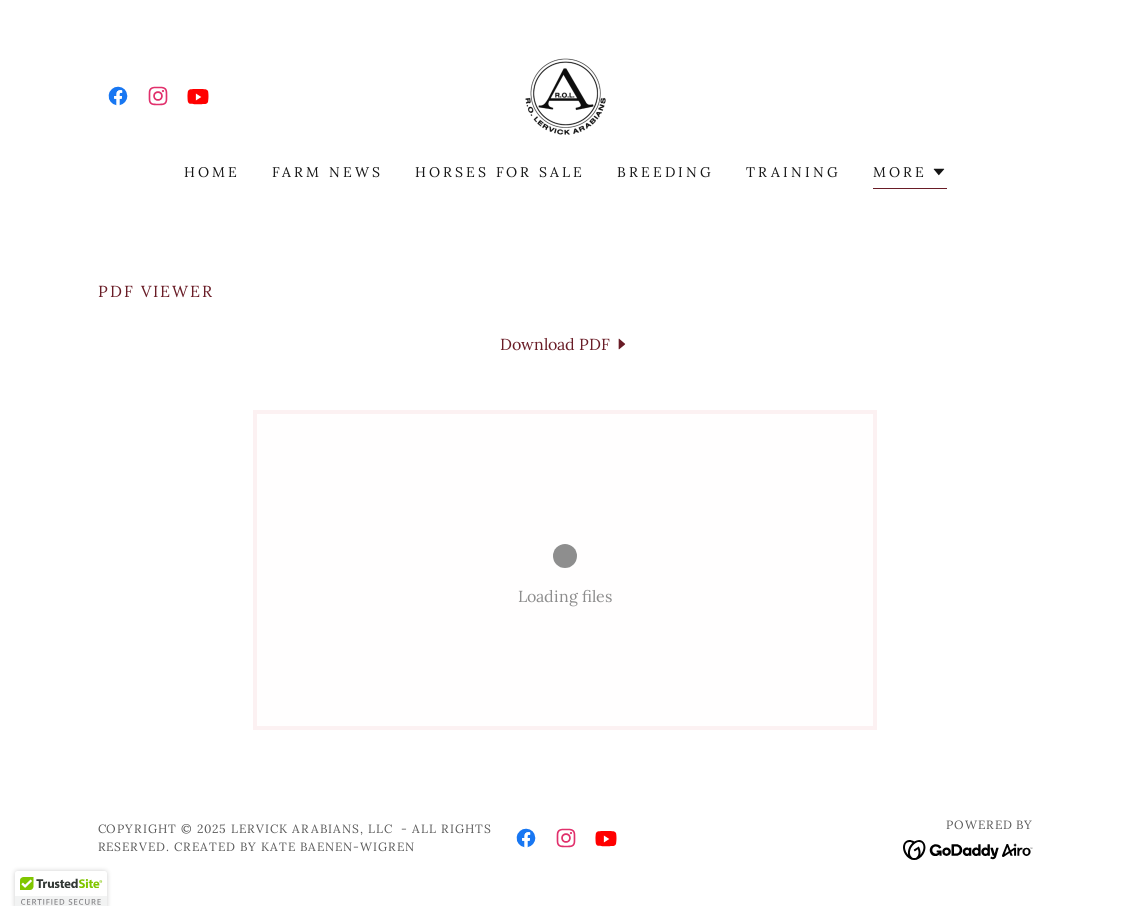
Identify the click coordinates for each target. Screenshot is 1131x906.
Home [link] (212, 172)
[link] (118, 96)
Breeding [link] (665, 172)
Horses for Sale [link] (500, 172)
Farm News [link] (327, 172)
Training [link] (793, 172)
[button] (910, 174)
